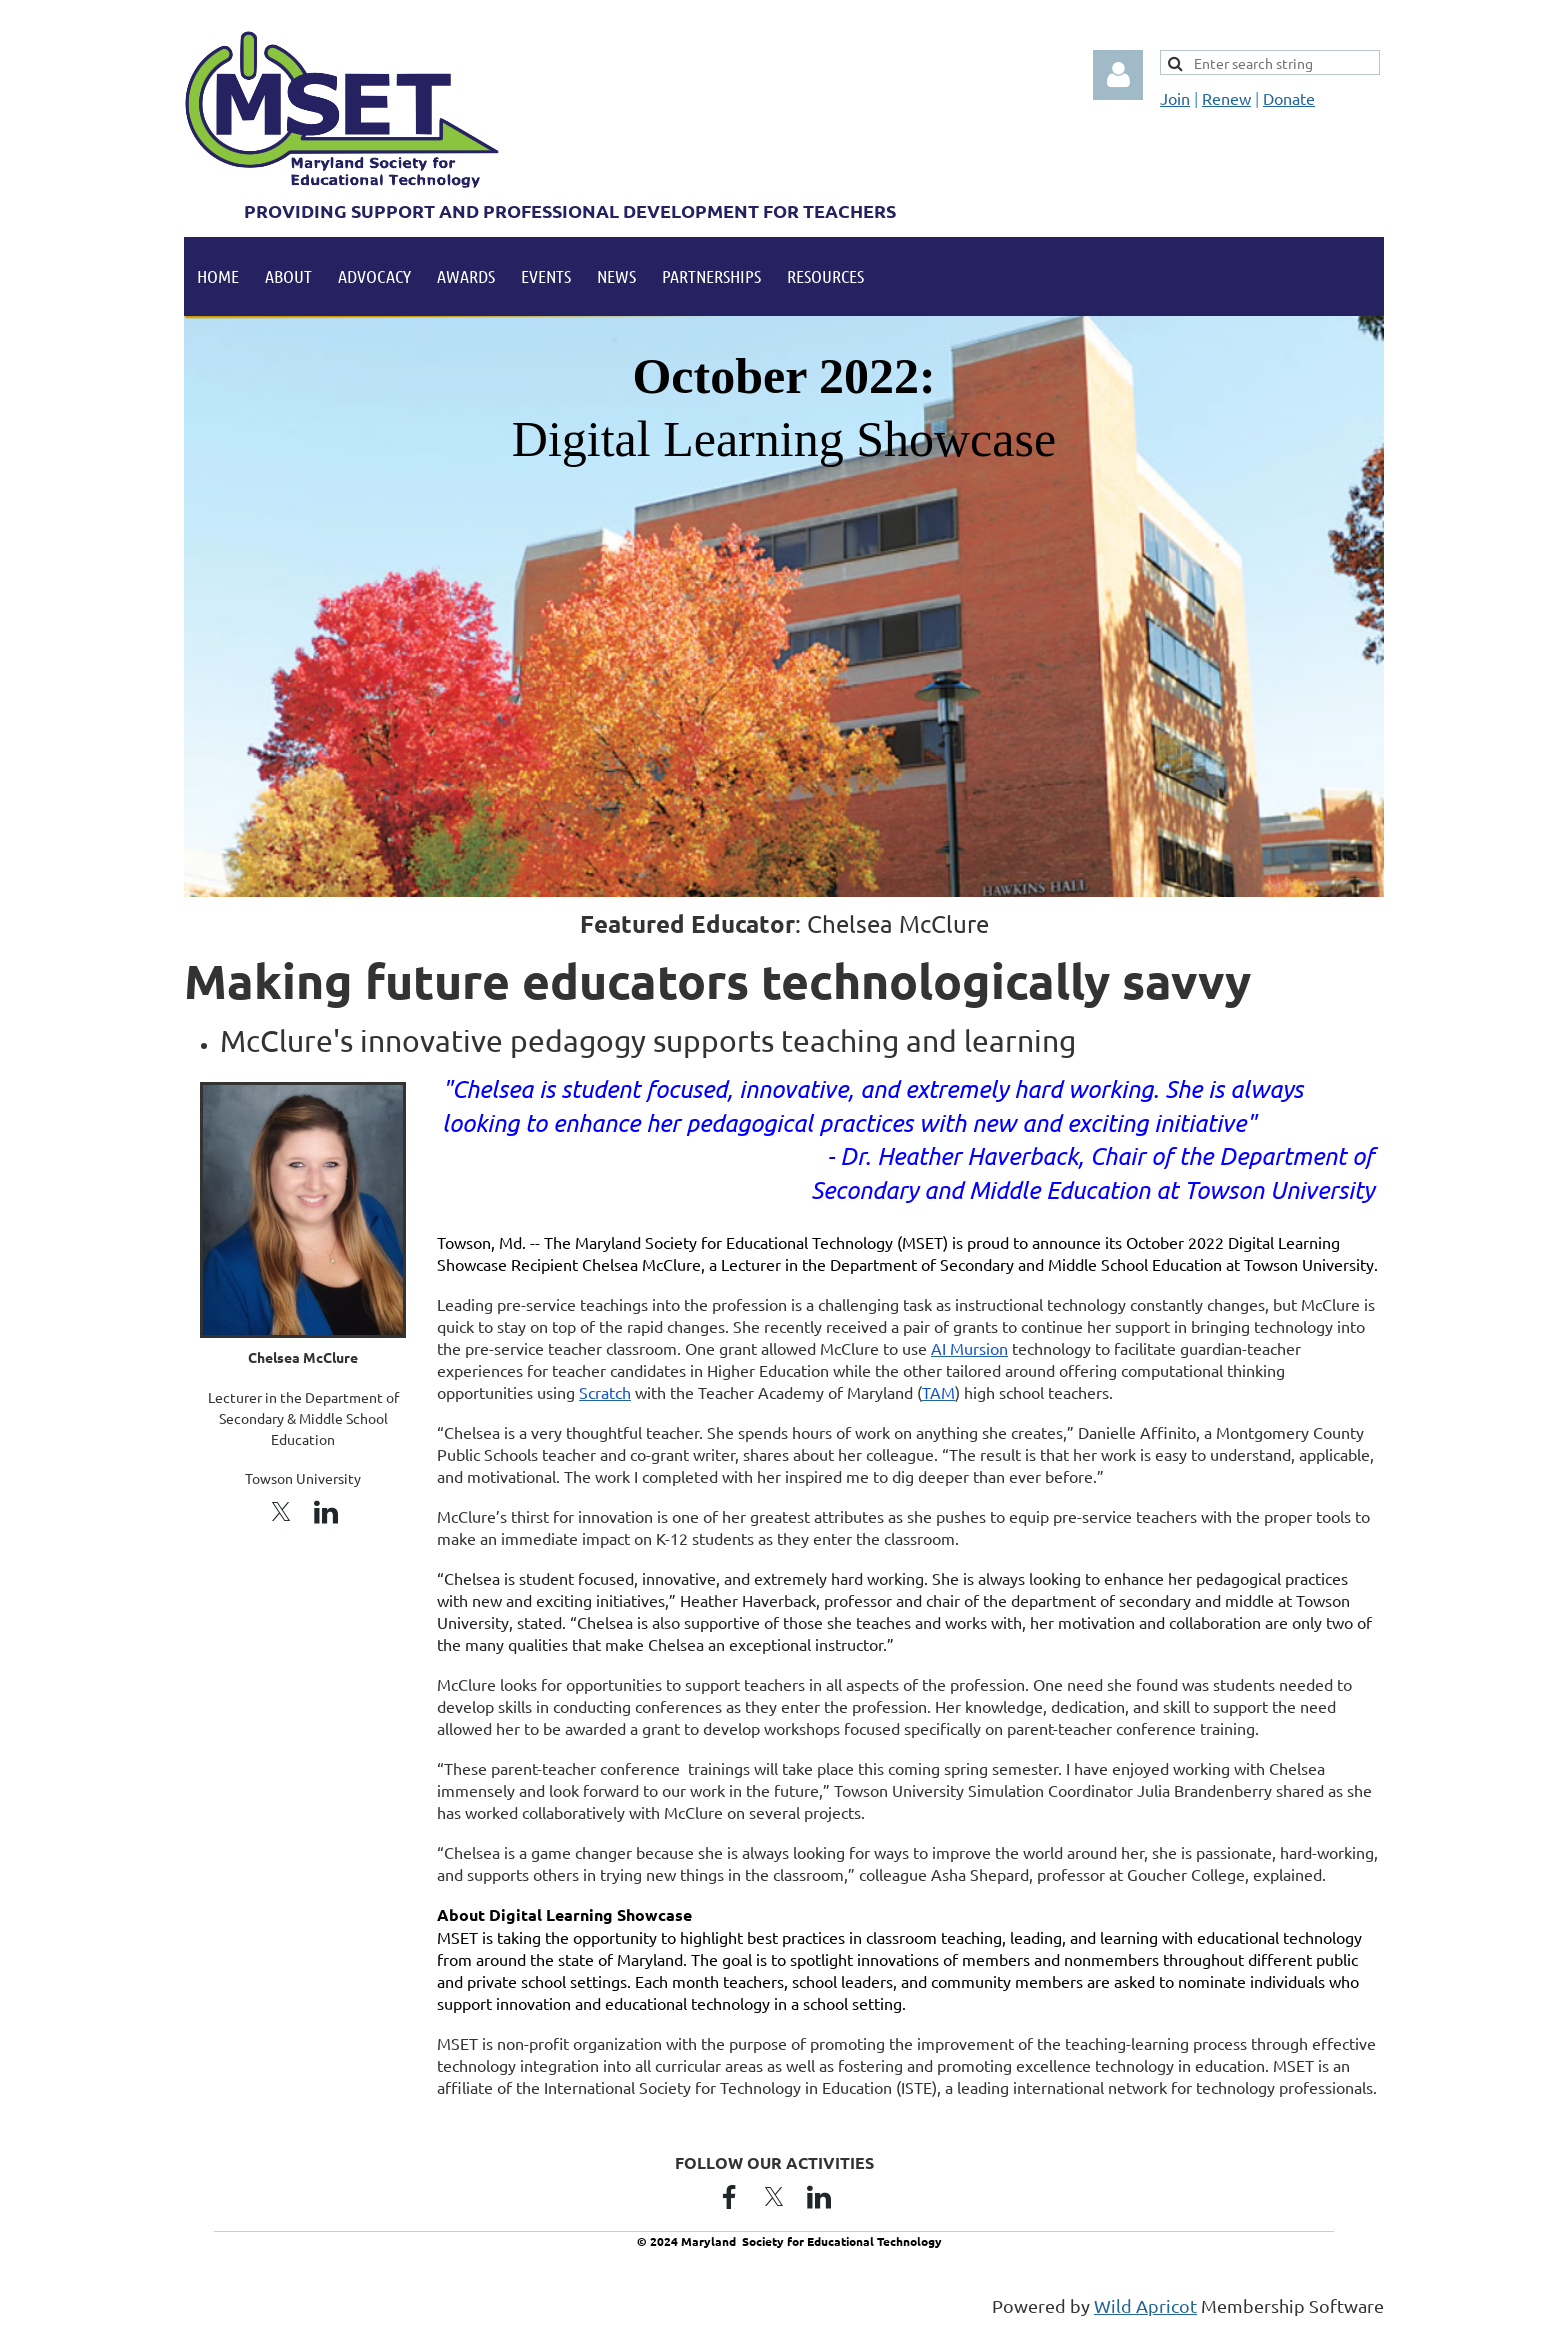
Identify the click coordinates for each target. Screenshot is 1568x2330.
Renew (1226, 98)
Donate (1289, 98)
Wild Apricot (1145, 2305)
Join (1175, 98)
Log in (1118, 75)
